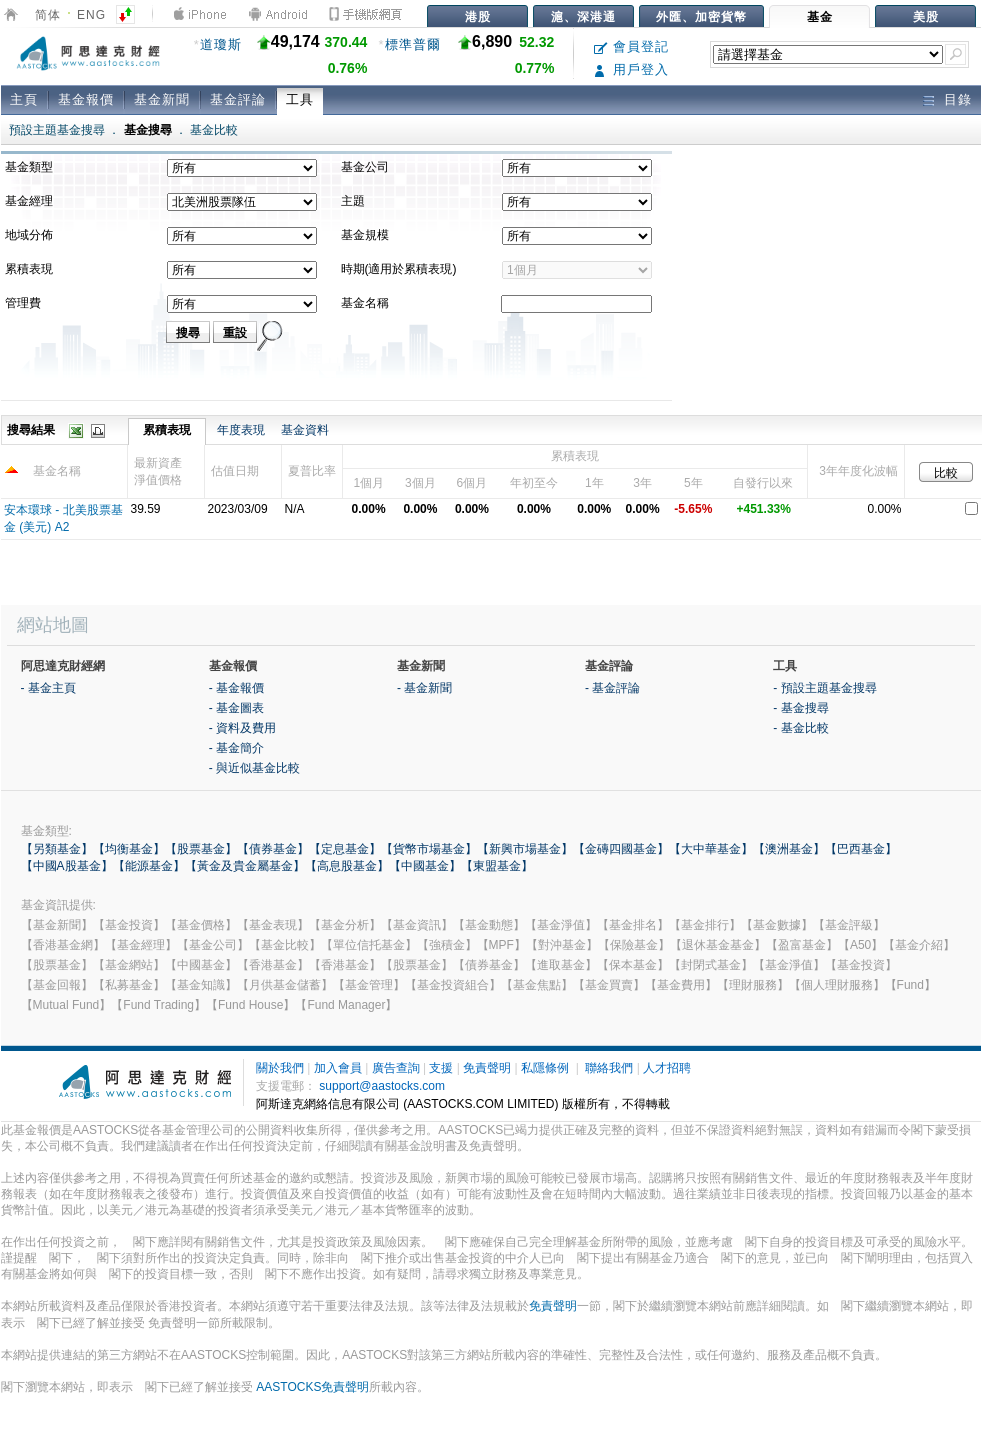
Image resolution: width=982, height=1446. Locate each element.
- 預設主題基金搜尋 (824, 688)
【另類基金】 (57, 849)
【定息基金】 (345, 849)
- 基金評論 (612, 688)
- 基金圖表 (236, 708)
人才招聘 (667, 1068)
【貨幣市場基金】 (429, 849)
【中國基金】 (425, 866)
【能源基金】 (149, 866)
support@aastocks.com (382, 1086)
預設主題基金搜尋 (57, 130)
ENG (91, 15)
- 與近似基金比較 (254, 768)
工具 (300, 99)
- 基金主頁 (48, 688)
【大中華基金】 (711, 849)
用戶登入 (631, 69)
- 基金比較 (800, 728)
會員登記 (631, 46)
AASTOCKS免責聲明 (312, 1387)
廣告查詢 (396, 1068)
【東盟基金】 (497, 866)
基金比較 (214, 130)
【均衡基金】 (129, 849)
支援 (441, 1068)
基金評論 (238, 99)
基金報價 (86, 99)
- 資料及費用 (242, 728)
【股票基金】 (201, 849)
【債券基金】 (273, 849)
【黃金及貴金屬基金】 (245, 866)
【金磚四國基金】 (621, 849)
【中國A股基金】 (67, 866)
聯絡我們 (609, 1068)
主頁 (24, 99)
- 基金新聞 (424, 688)
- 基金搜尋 (800, 708)
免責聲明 (487, 1068)
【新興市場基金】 (525, 849)
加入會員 (338, 1068)
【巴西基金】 (861, 849)
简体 (48, 15)
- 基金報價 (236, 688)
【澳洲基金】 (789, 849)
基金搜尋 (148, 130)
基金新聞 (162, 99)
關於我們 (280, 1068)
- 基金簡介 (236, 748)
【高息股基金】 (347, 866)
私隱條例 (545, 1068)
